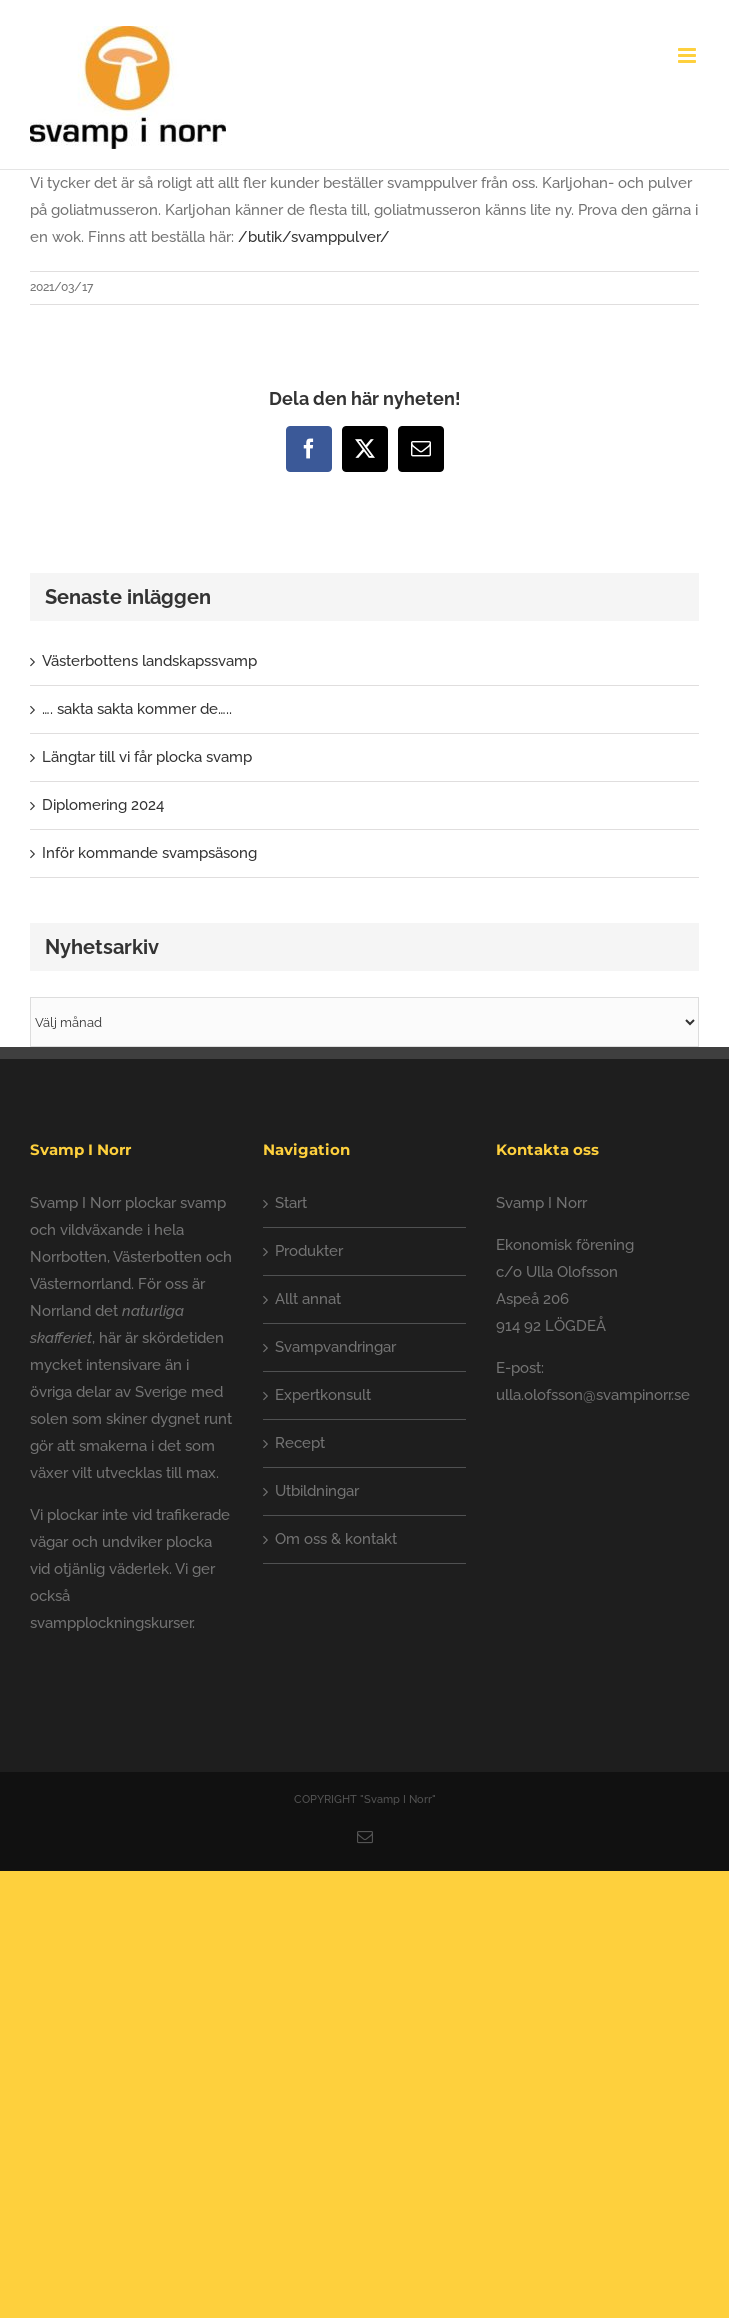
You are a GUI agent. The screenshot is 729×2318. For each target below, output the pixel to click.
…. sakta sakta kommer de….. (137, 709)
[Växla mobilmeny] (688, 55)
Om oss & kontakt (336, 1539)
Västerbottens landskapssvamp (149, 661)
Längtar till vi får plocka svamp (147, 757)
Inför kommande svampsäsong (149, 853)
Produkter (309, 1251)
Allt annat (308, 1299)
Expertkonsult (323, 1395)
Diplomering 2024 (103, 805)
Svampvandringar (335, 1347)
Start (291, 1203)
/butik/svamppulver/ (314, 237)
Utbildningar (317, 1491)
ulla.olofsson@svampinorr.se (593, 1395)
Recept (300, 1443)
